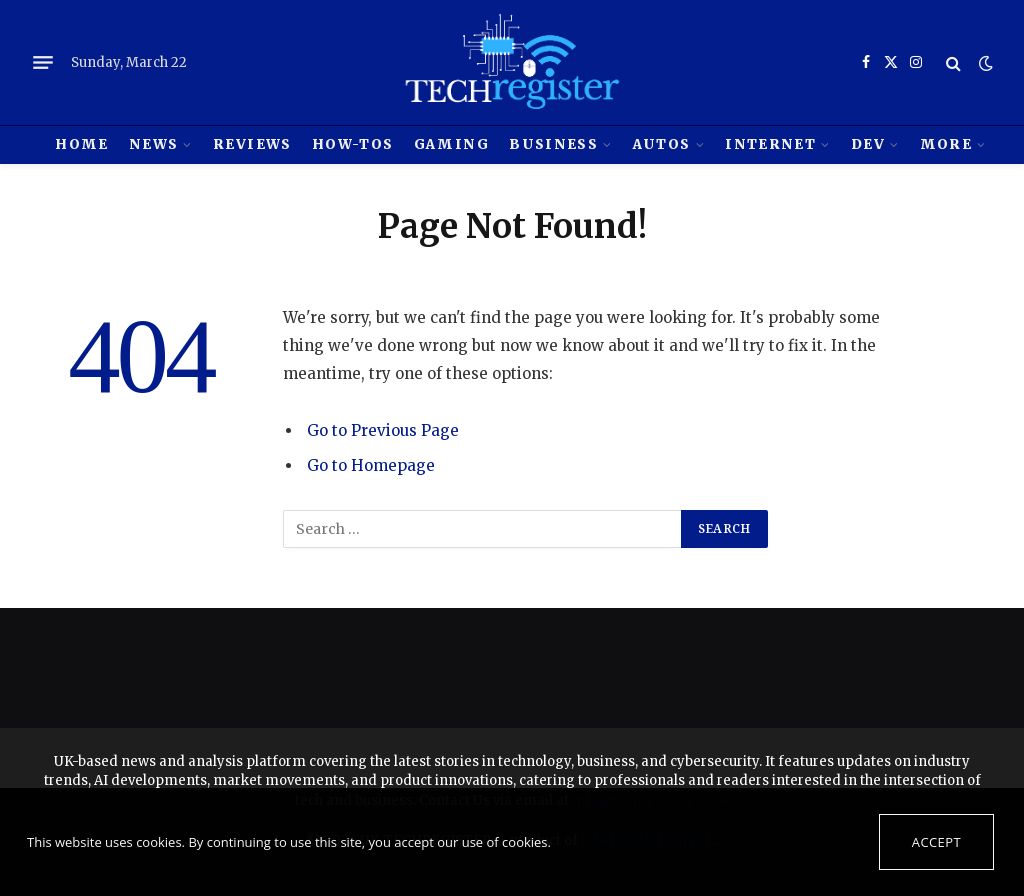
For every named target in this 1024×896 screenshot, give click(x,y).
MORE (946, 144)
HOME (81, 144)
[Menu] (43, 63)
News (153, 144)
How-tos (352, 144)
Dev (868, 144)
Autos (662, 144)
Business (553, 144)
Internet (770, 144)
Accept (936, 842)
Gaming (451, 144)
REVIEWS (252, 144)
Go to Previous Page (383, 430)
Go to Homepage (371, 465)
